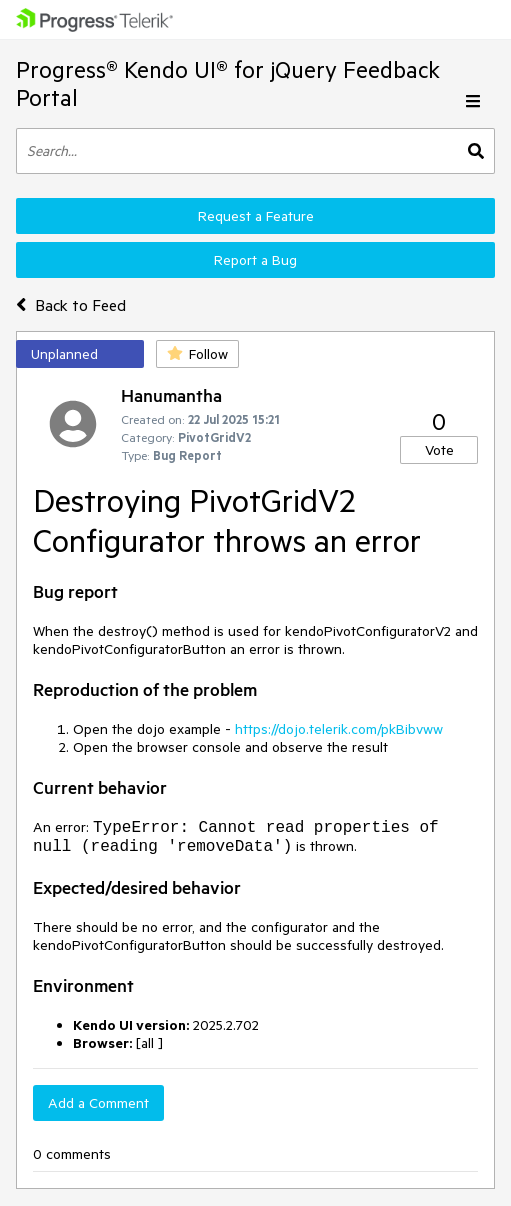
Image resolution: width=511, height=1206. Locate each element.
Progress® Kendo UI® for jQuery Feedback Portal (228, 83)
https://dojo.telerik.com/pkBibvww (339, 729)
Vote (439, 450)
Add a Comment (98, 1103)
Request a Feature (256, 216)
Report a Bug (255, 260)
